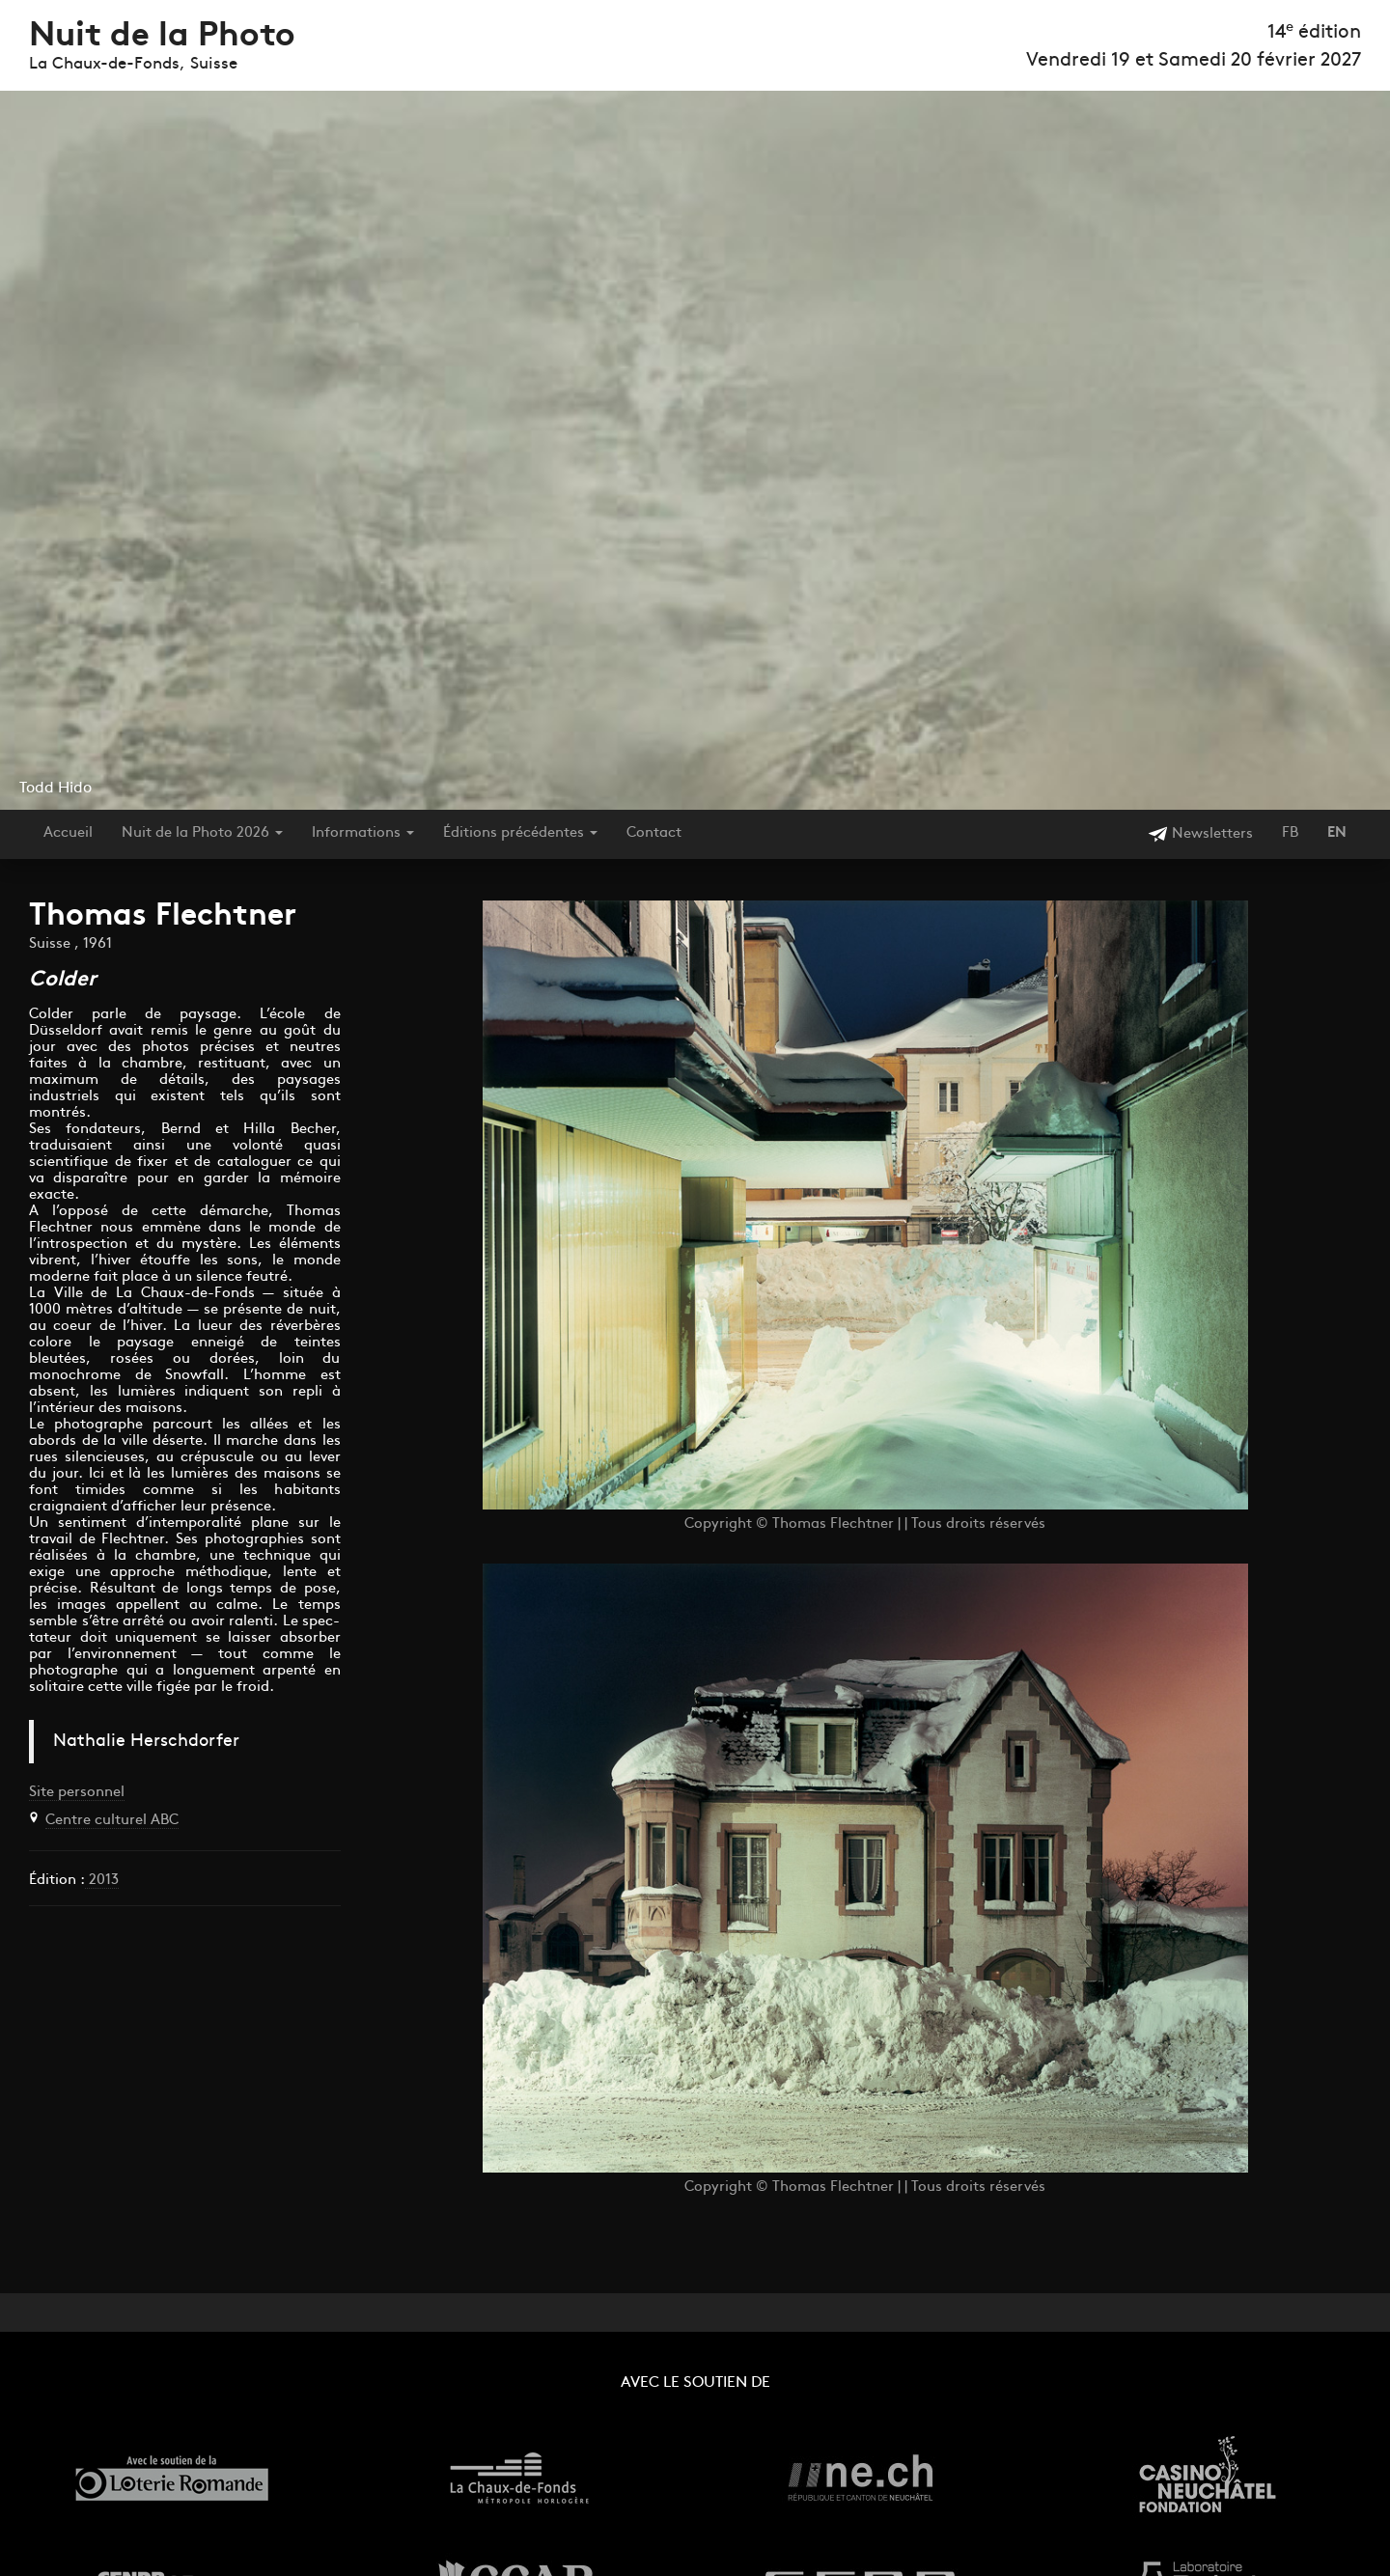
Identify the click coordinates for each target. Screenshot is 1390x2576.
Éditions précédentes (520, 833)
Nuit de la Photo (162, 37)
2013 (102, 1880)
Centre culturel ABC (112, 1821)
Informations (363, 833)
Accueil (68, 833)
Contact (653, 833)
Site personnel (77, 1793)
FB (1290, 833)
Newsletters (1200, 834)
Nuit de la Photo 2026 (202, 833)
